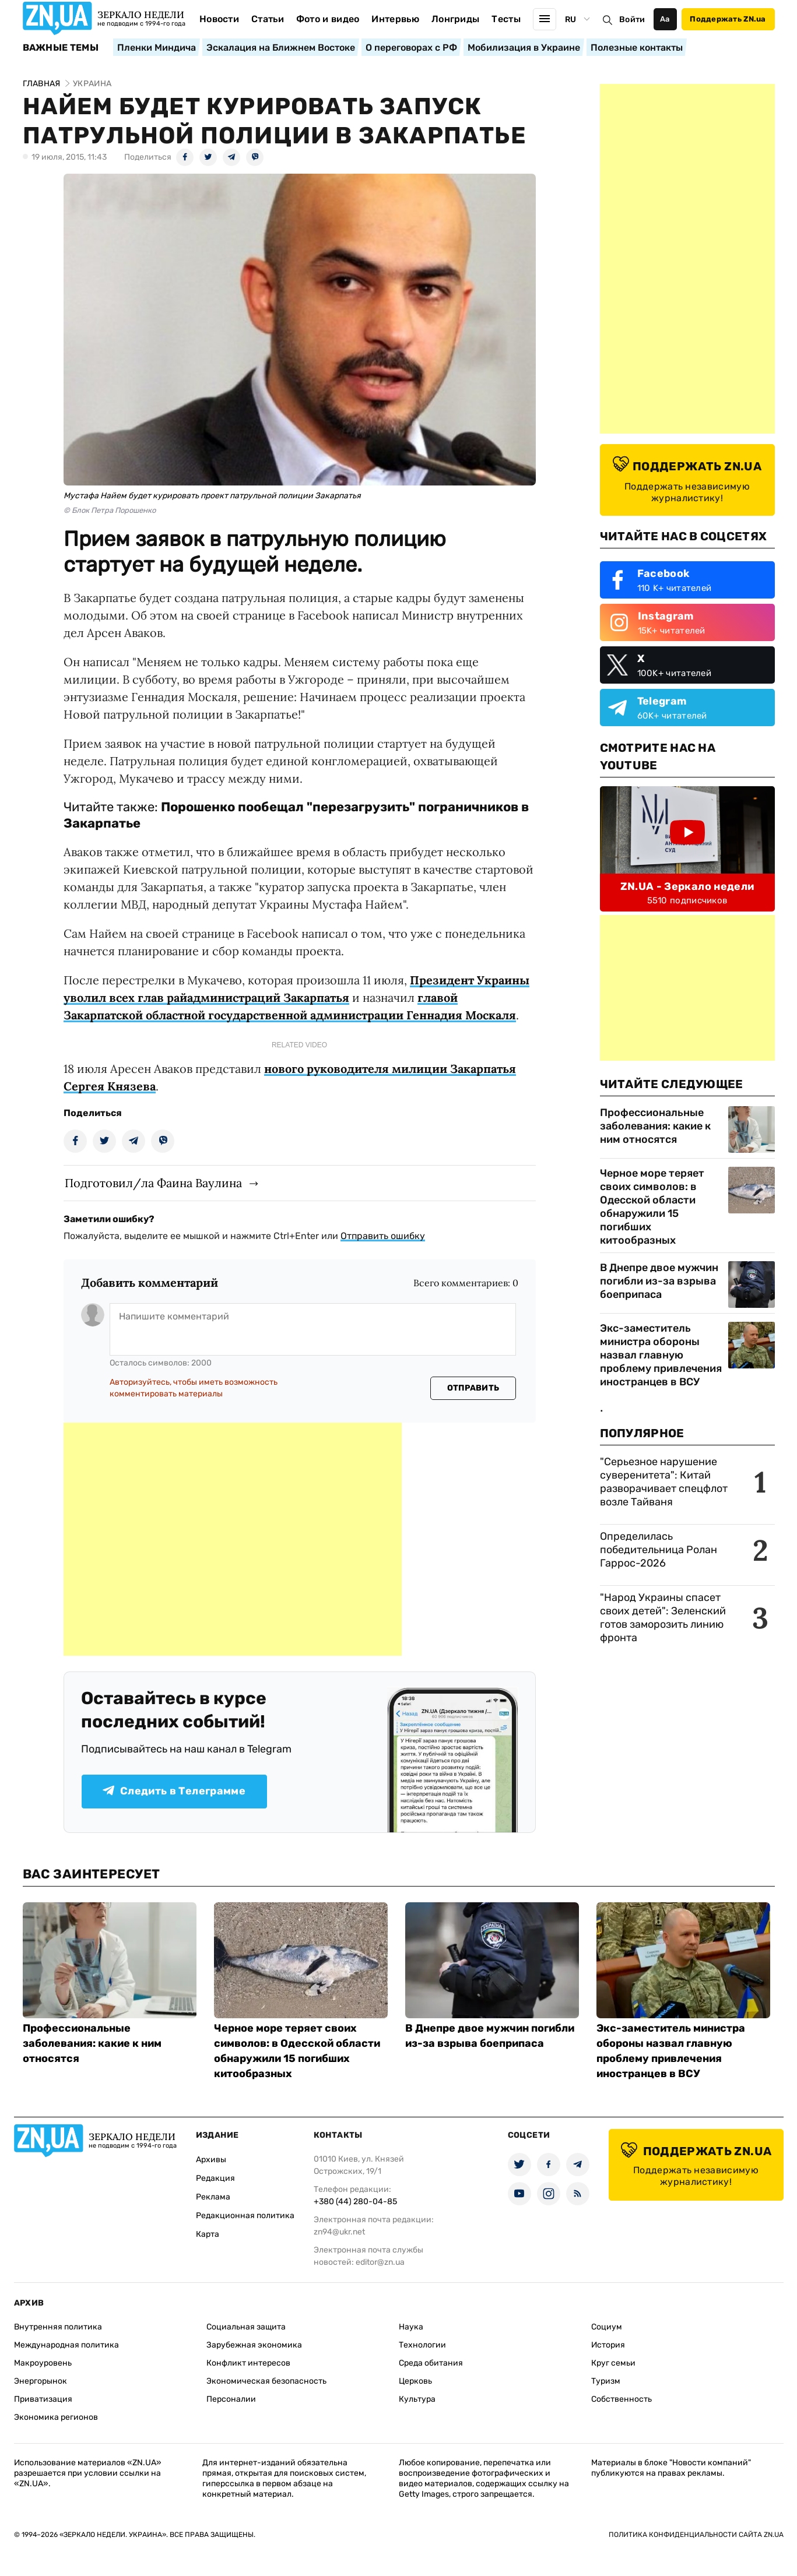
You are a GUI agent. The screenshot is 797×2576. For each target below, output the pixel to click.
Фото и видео (328, 18)
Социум (606, 2327)
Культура (417, 2399)
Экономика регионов (56, 2417)
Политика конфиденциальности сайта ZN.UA (696, 2535)
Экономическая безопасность (266, 2381)
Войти (632, 19)
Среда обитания (431, 2363)
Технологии (422, 2345)
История (608, 2345)
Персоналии (231, 2399)
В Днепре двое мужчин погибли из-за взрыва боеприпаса (659, 1281)
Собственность (621, 2399)
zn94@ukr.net (339, 2232)
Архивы (211, 2160)
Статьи (267, 18)
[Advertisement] (233, 1539)
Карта (207, 2234)
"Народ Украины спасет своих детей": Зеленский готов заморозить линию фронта (663, 1617)
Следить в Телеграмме (174, 1791)
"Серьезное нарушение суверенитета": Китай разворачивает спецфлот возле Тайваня (664, 1481)
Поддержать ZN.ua (728, 19)
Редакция (215, 2178)
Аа (665, 19)
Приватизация (43, 2399)
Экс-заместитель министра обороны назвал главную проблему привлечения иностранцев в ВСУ (661, 1355)
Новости (219, 18)
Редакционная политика (245, 2215)
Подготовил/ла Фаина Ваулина (153, 1183)
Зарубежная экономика (254, 2345)
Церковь (415, 2381)
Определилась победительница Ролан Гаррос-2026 (658, 1549)
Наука (411, 2327)
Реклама (213, 2197)
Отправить (473, 1388)
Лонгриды (455, 18)
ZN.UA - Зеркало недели (687, 886)
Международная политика (66, 2345)
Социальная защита (246, 2327)
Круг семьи (613, 2363)
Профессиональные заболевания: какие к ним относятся (655, 1126)
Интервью (395, 18)
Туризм (605, 2381)
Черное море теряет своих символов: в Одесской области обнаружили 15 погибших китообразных (652, 1207)
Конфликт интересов (248, 2363)
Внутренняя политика (58, 2327)
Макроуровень (43, 2363)
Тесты (506, 18)
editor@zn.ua (380, 2262)
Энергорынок (40, 2381)
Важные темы (61, 47)
